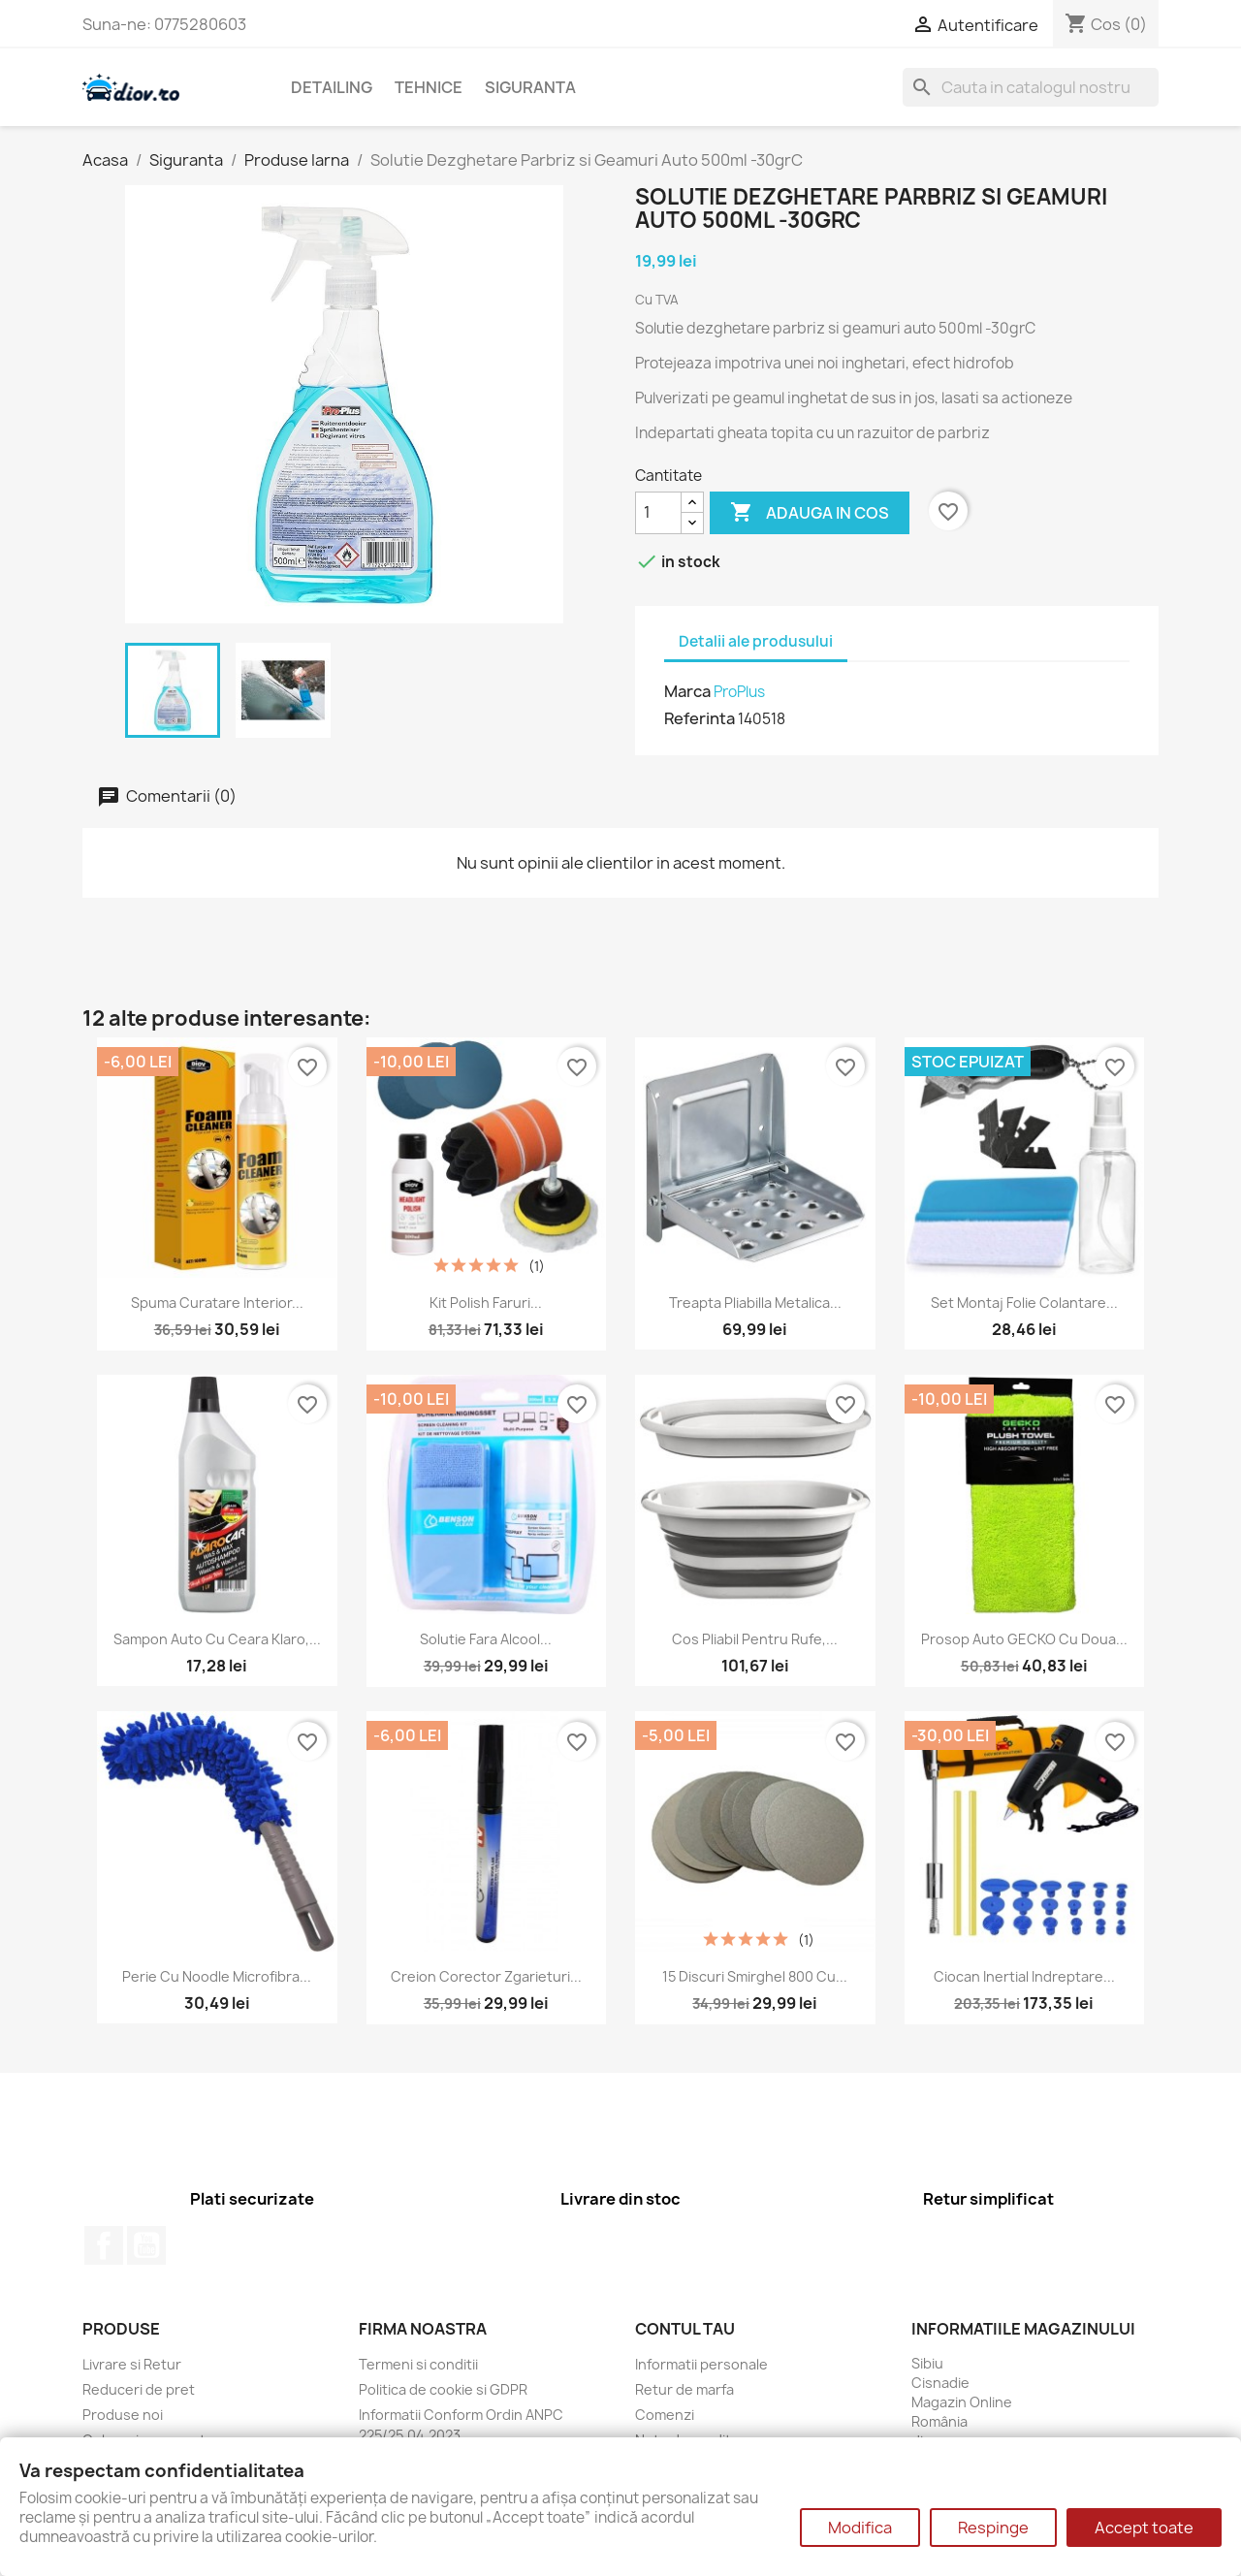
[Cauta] (1031, 87)
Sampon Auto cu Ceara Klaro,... (217, 1639)
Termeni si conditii (418, 2364)
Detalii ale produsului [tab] (756, 641)
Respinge (993, 2527)
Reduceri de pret (138, 2389)
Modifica (860, 2527)
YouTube (146, 2245)
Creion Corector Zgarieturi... (486, 1976)
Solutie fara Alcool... (486, 1639)
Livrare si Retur (131, 2364)
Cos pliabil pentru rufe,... (755, 1639)
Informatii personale (701, 2364)
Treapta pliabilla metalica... (755, 1302)
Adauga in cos (809, 512)
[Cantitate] (658, 513)
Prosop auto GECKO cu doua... (1024, 1639)
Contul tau (685, 2328)
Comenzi (664, 2414)
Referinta (699, 718)
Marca (687, 691)
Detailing (331, 87)
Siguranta (530, 87)
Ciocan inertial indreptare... (1024, 1976)
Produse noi (122, 2414)
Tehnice (428, 87)
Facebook (103, 2245)
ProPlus (739, 692)
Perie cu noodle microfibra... (216, 1976)
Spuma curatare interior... (217, 1302)
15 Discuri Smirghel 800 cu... (754, 1976)
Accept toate (1144, 2527)
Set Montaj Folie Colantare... (1024, 1302)
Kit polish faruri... (486, 1302)
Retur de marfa (684, 2389)
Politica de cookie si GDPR (443, 2389)
